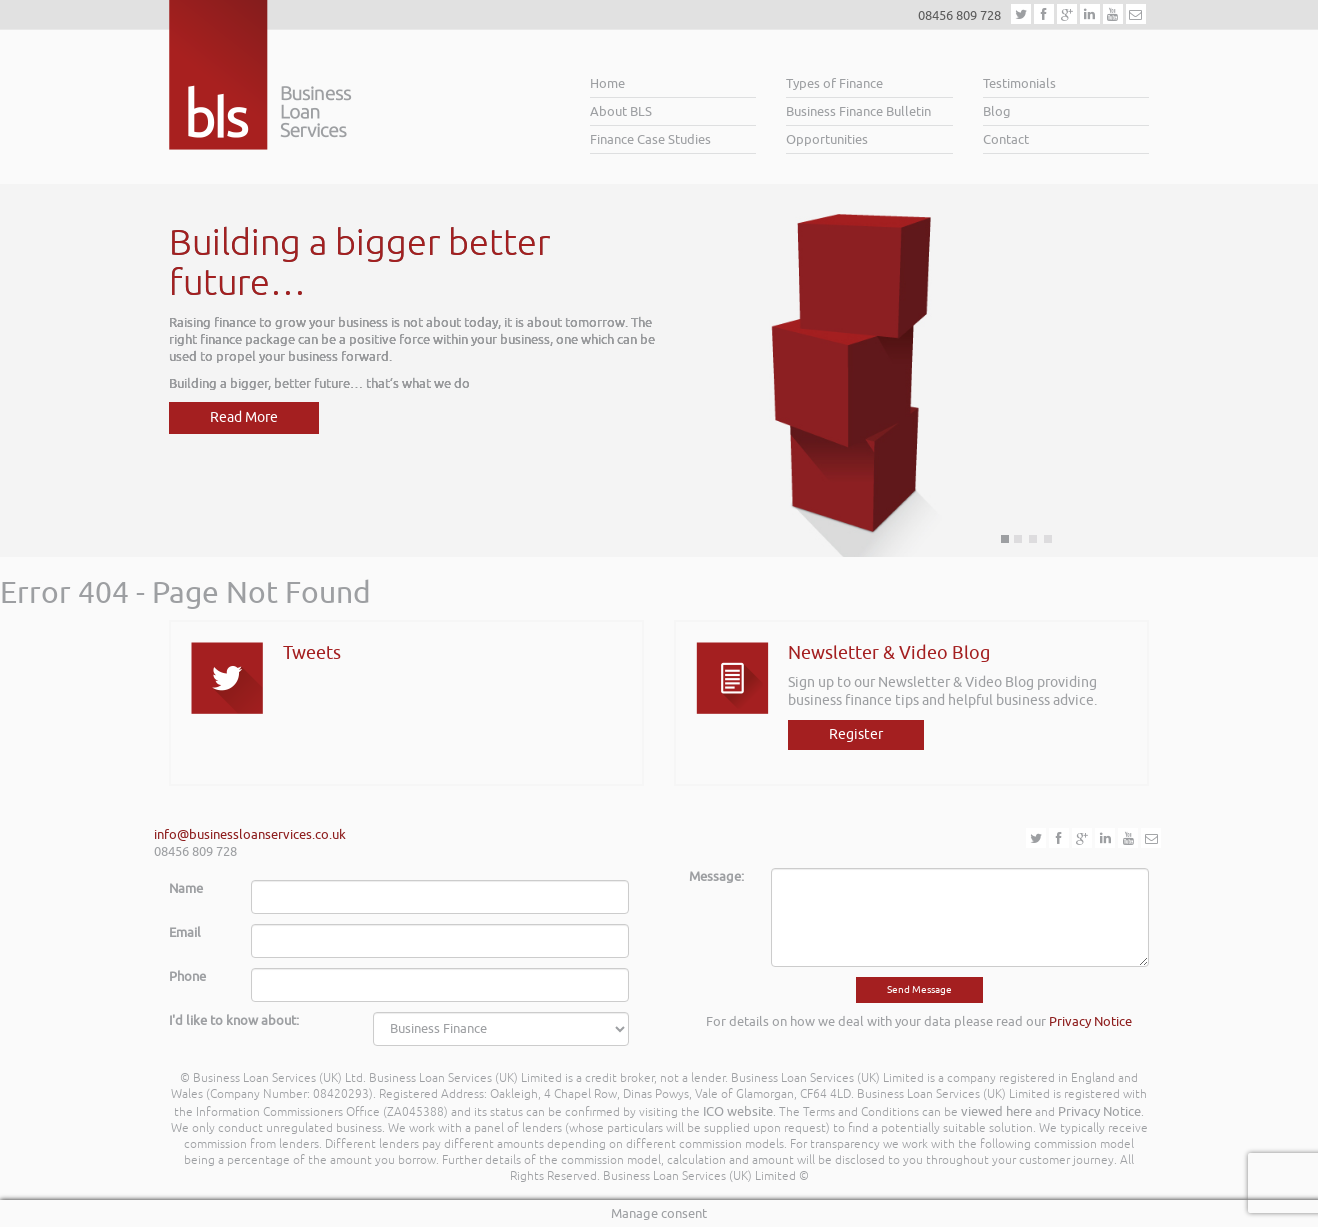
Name (186, 888)
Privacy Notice (1090, 1021)
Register (856, 734)
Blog (997, 111)
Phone (187, 976)
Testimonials (1019, 83)
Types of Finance (834, 83)
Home (607, 83)
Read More (244, 417)
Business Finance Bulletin (858, 111)
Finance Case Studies (650, 139)
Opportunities (827, 139)
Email (185, 932)
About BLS (621, 111)
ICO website (738, 1111)
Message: (716, 876)
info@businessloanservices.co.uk (250, 834)
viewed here (996, 1111)
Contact (1006, 139)
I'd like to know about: (234, 1020)
